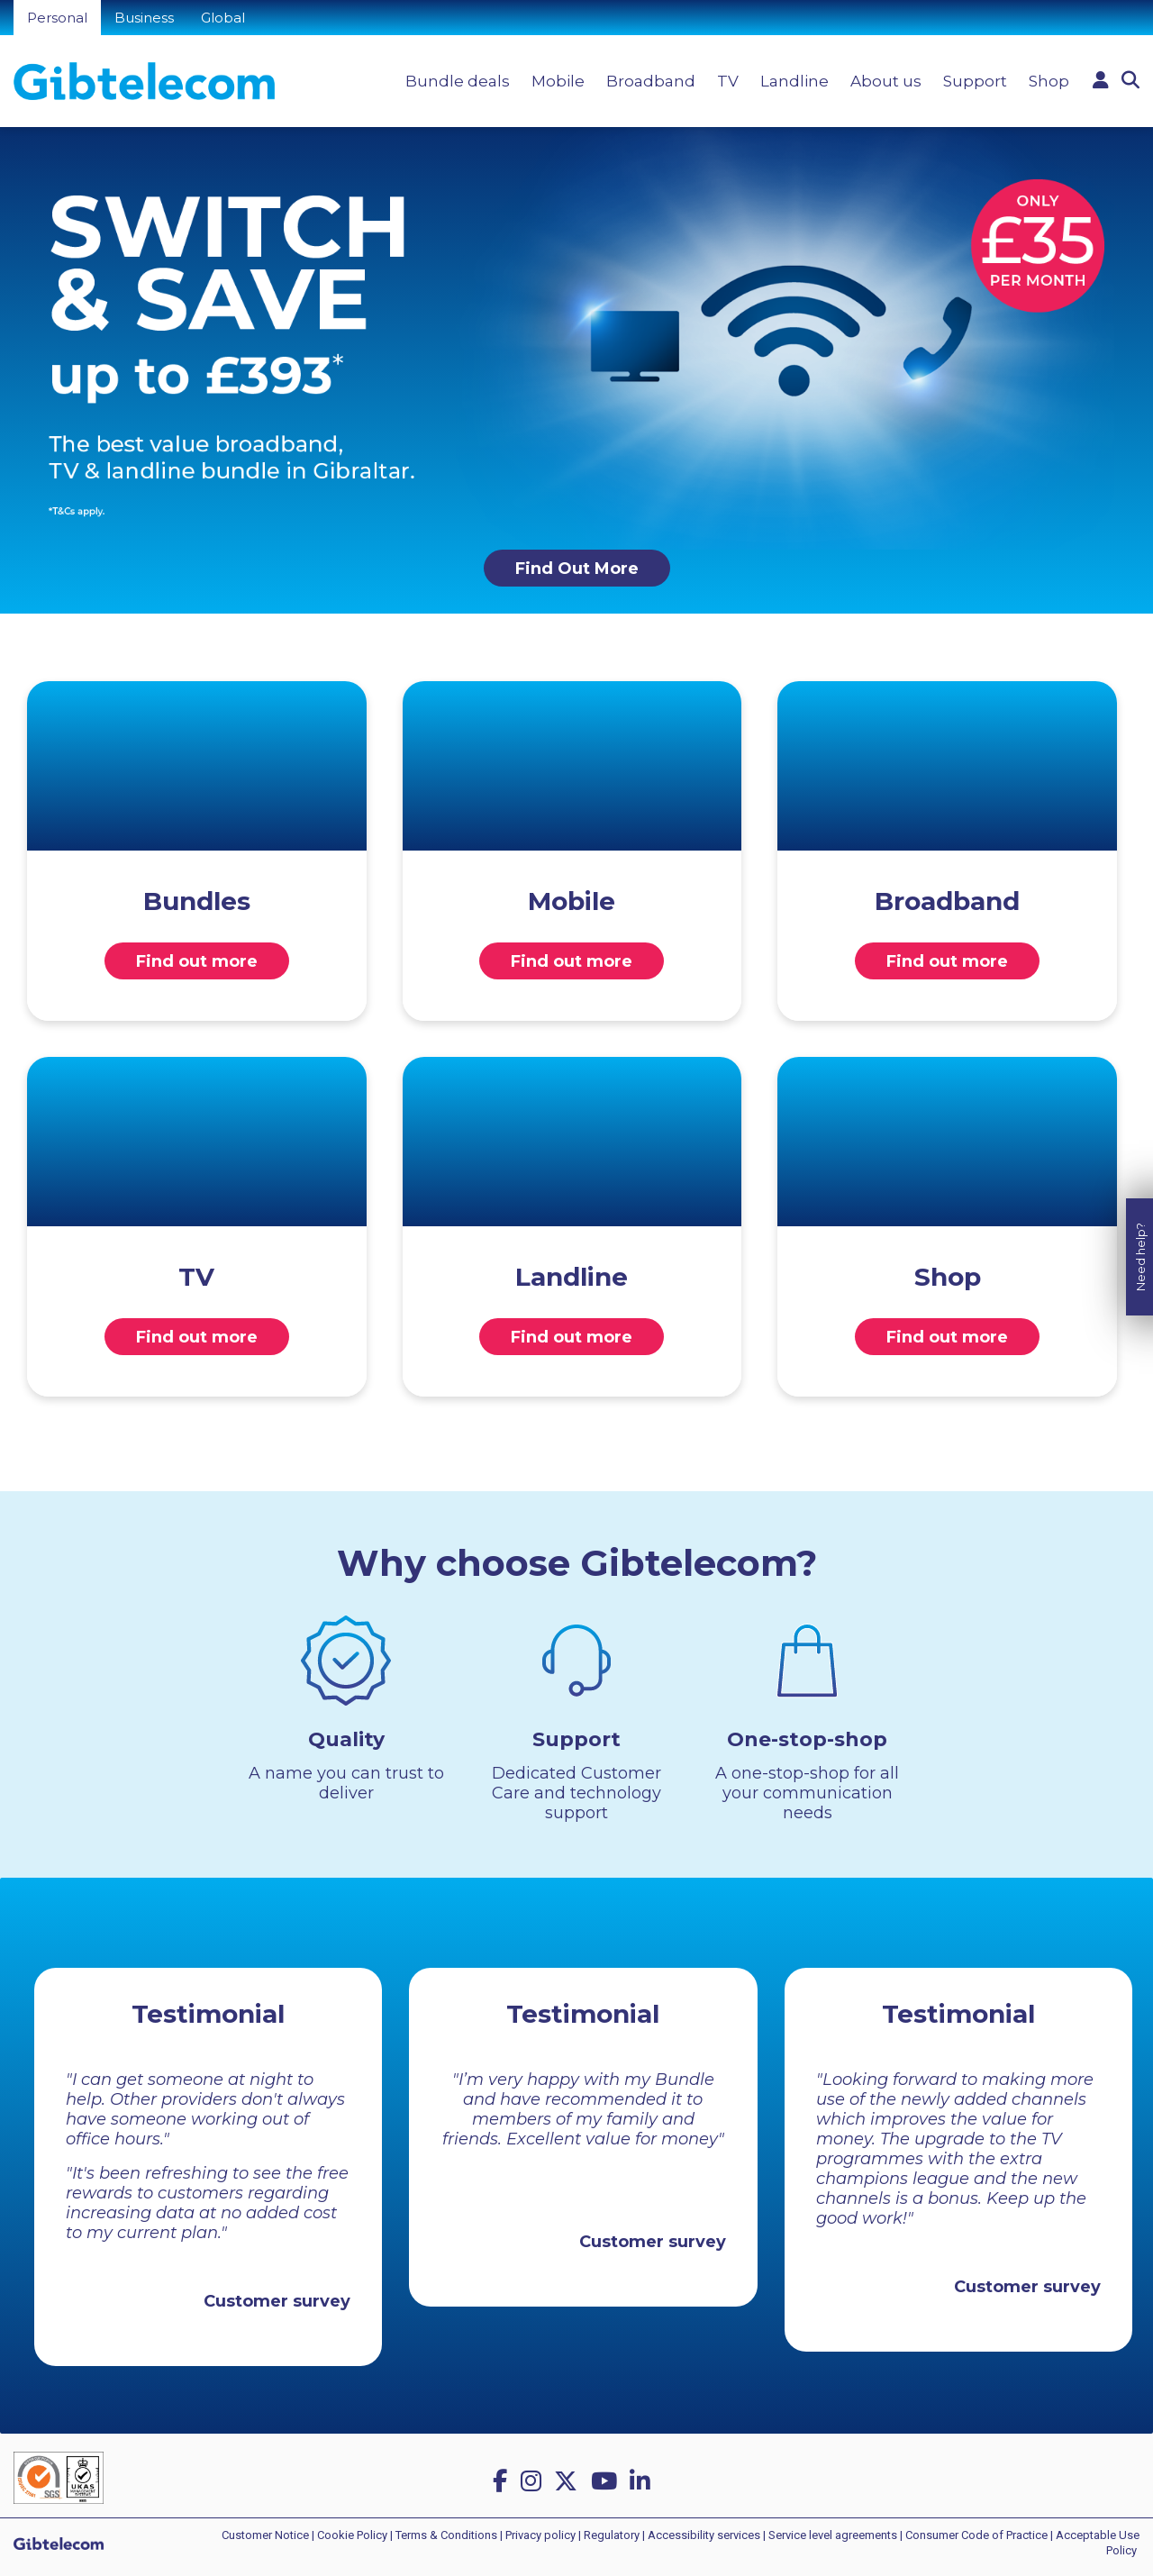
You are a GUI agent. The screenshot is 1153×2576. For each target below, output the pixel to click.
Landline (794, 81)
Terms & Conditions (446, 2535)
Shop (1049, 81)
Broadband (650, 81)
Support (975, 81)
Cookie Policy (352, 2535)
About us (885, 81)
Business (144, 17)
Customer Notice (265, 2535)
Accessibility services (704, 2535)
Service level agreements (832, 2535)
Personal (57, 17)
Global (223, 17)
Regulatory (612, 2535)
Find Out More (577, 568)
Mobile (558, 81)
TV (728, 81)
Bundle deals (457, 81)
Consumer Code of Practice (976, 2535)
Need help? (1140, 1197)
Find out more (197, 961)
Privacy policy (540, 2535)
